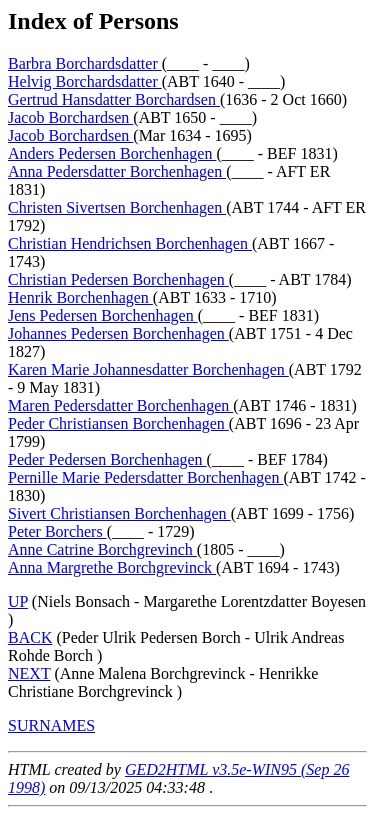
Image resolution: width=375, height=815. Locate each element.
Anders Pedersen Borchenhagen (112, 153)
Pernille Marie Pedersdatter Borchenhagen (145, 477)
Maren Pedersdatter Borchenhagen (120, 405)
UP (18, 601)
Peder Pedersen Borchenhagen (107, 459)
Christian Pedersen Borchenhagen (118, 279)
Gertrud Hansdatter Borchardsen (114, 99)
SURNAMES (51, 725)
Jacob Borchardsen (70, 117)
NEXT (29, 673)
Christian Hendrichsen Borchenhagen (130, 243)
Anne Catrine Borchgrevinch (102, 549)
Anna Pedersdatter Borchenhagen (117, 171)
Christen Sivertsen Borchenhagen (117, 207)
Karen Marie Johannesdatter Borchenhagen (148, 369)
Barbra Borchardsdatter (85, 63)
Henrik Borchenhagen (80, 297)
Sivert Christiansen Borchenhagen (119, 513)
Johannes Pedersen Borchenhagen (118, 333)
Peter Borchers (57, 531)
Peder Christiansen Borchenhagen (118, 423)
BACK (30, 637)
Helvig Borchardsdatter (85, 81)
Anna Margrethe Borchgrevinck (112, 567)
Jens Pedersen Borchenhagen (103, 315)
